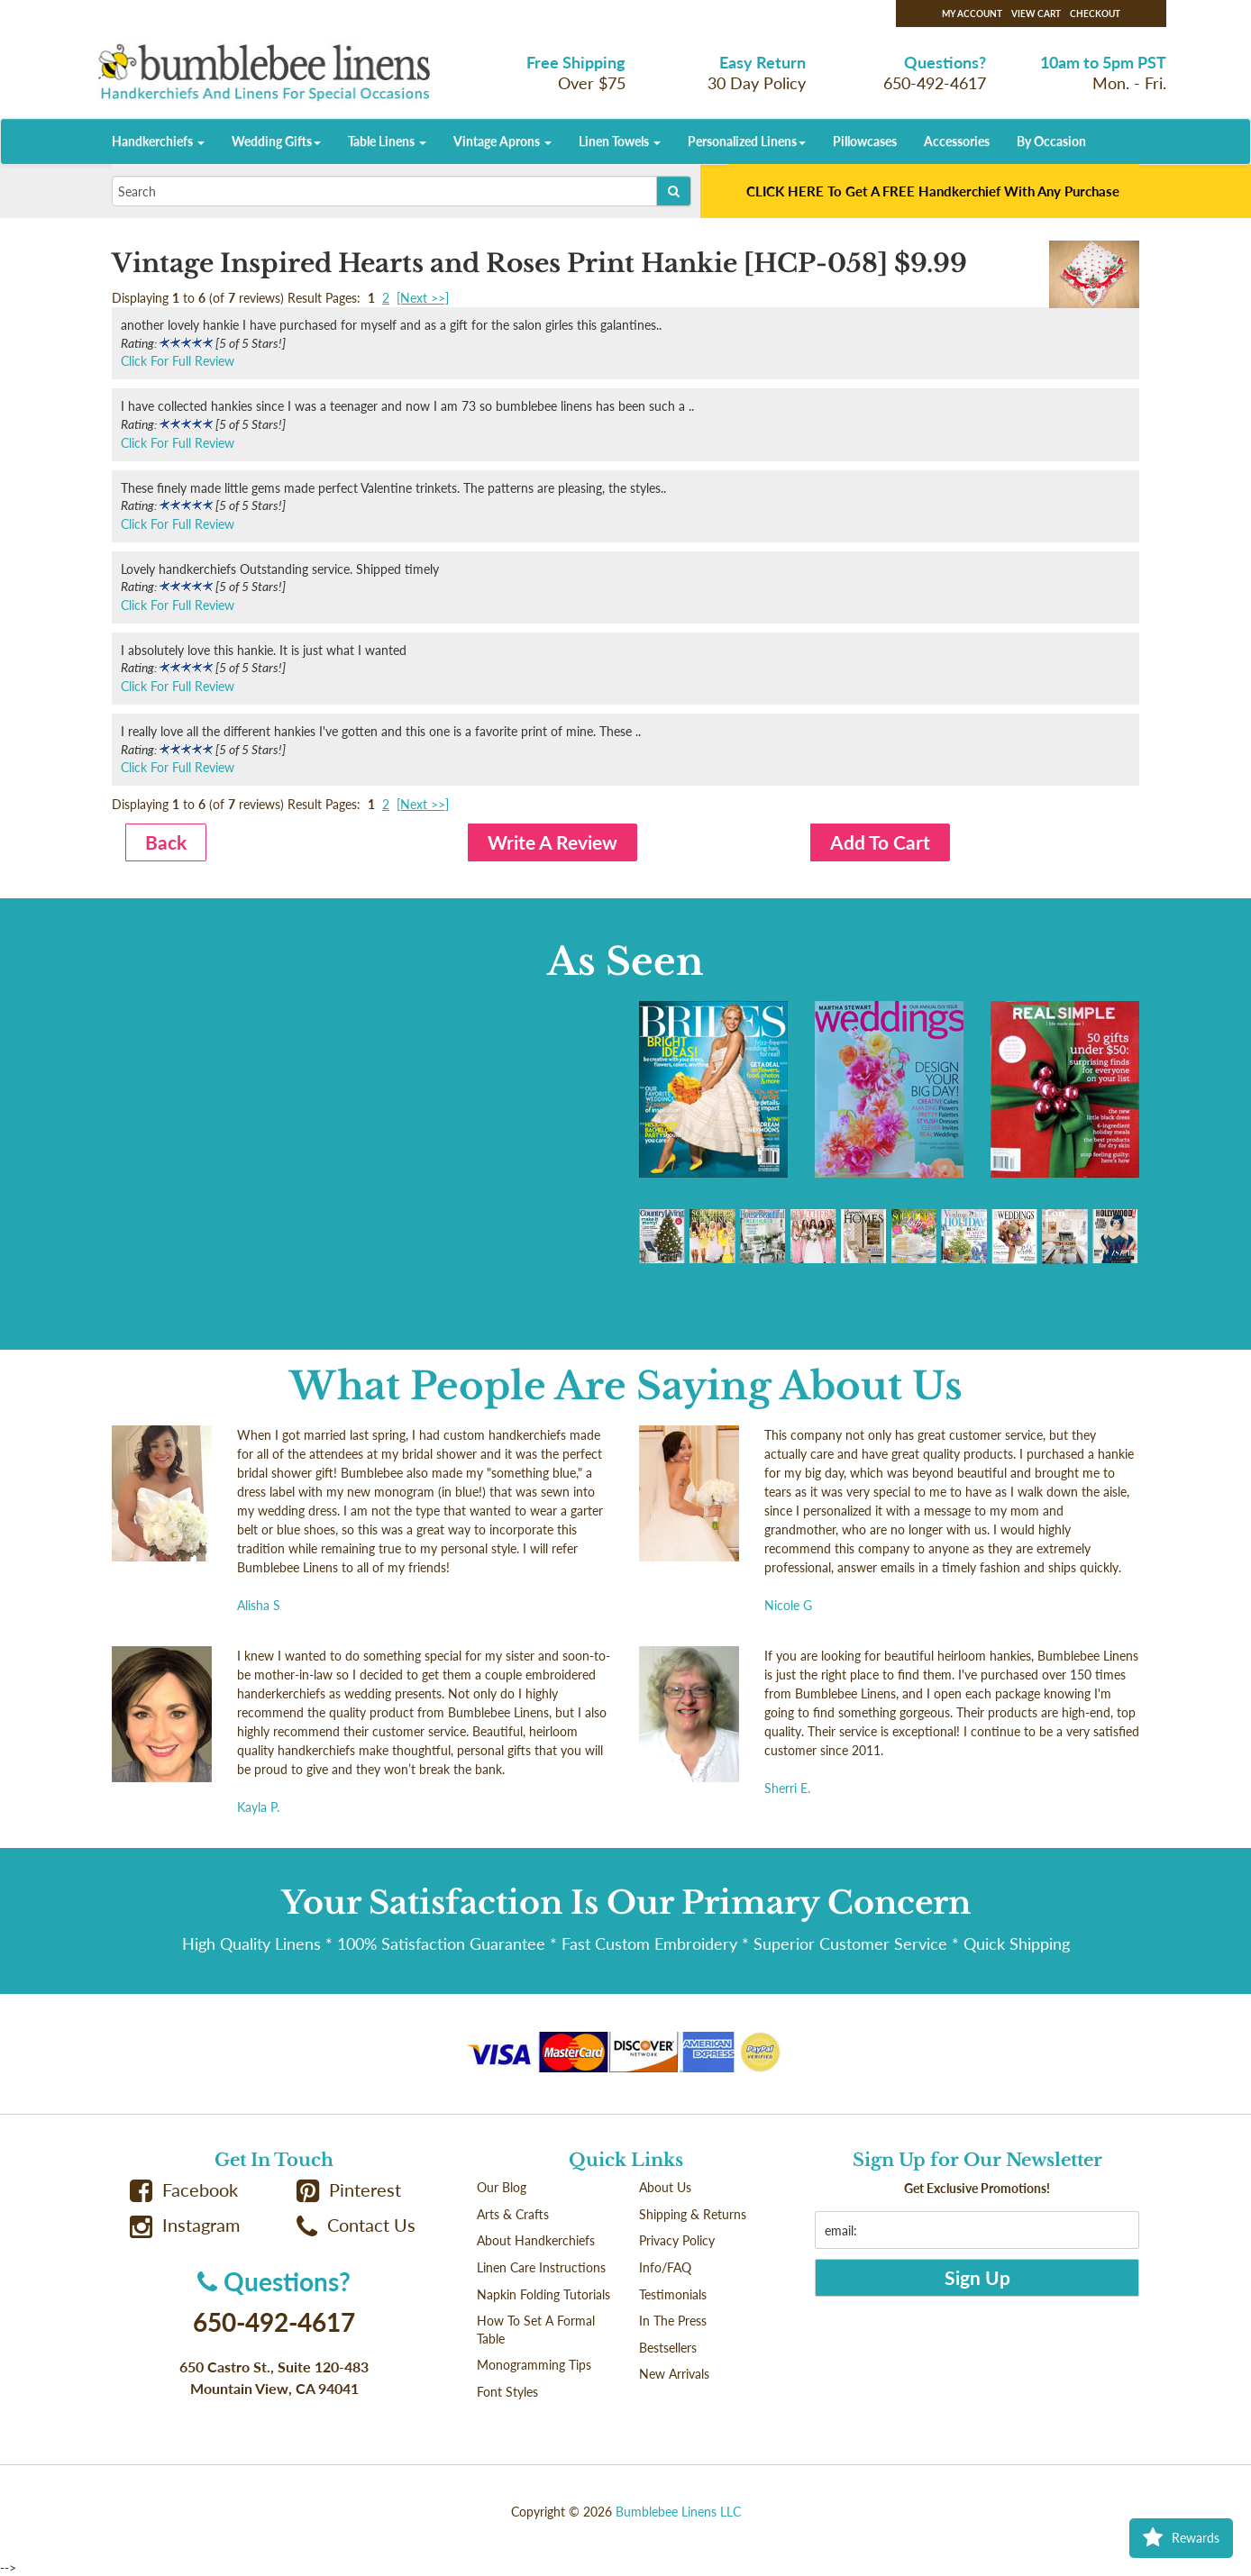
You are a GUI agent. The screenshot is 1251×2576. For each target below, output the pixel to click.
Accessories (957, 141)
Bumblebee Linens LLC (678, 2511)
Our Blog (501, 2187)
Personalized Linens (747, 141)
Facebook (184, 2190)
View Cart (1036, 13)
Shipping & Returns (692, 2214)
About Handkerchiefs (536, 2240)
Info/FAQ (665, 2267)
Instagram (185, 2225)
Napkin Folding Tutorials (543, 2294)
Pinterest (349, 2190)
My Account (972, 13)
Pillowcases (865, 141)
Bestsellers (668, 2347)
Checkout (1095, 13)
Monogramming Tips (534, 2364)
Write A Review (552, 842)
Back (166, 842)
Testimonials (673, 2294)
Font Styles (507, 2391)
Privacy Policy (677, 2240)
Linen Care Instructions (541, 2267)
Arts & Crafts (513, 2214)
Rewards (1181, 2538)
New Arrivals (674, 2373)
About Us (665, 2187)
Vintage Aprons (502, 141)
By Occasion (1051, 141)
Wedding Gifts (276, 141)
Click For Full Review (177, 361)
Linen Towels (620, 141)
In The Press (673, 2320)
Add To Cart (880, 842)
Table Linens (387, 141)
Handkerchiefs (158, 141)
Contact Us (356, 2225)
